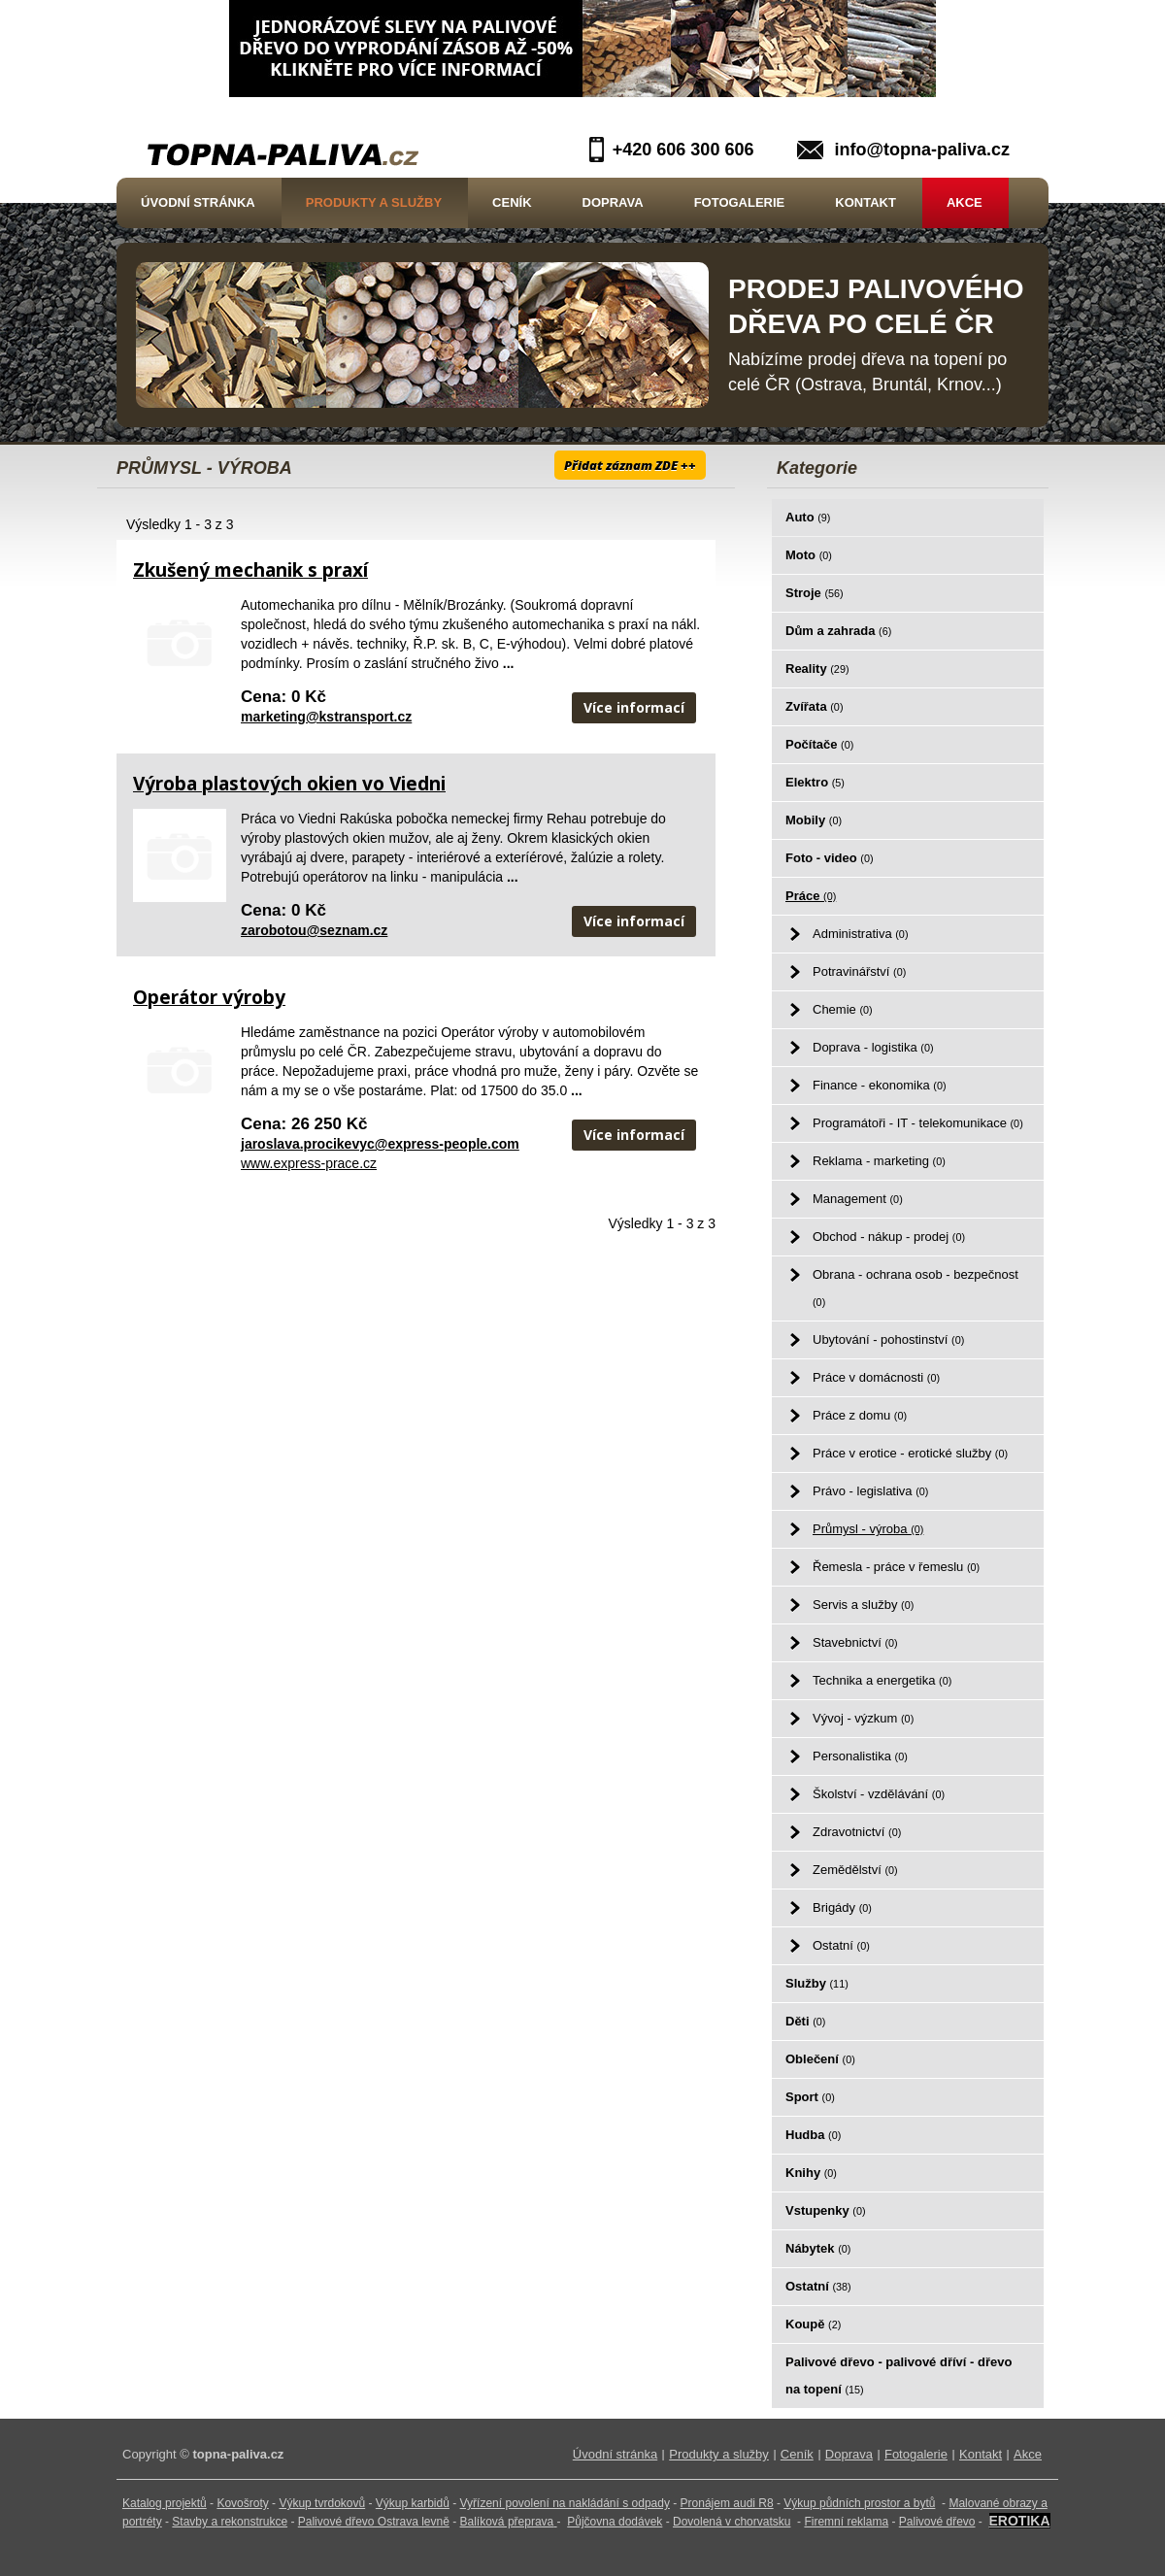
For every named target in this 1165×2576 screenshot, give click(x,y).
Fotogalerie (739, 202)
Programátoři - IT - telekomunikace (918, 1123)
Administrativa (860, 933)
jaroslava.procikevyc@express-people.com (380, 1144)
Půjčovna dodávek (614, 2521)
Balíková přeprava (507, 2521)
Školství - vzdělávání (879, 1794)
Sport (810, 2097)
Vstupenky (825, 2210)
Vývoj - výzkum (863, 1718)
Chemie (843, 1009)
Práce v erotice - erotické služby (910, 1453)
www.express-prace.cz (309, 1163)
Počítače (819, 744)
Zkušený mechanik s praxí (250, 570)
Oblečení (820, 2059)
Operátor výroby (209, 997)
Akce (964, 202)
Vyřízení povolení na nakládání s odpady (565, 2503)
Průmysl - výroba (868, 1529)
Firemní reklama (846, 2521)
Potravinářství (859, 971)
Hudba (813, 2134)
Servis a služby (863, 1604)
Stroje (814, 592)
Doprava (613, 202)
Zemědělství (855, 1869)
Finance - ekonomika (880, 1085)
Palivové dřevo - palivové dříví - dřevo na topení (898, 2375)
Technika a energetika (882, 1680)
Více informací (633, 707)
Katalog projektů (164, 2503)
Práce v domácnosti (876, 1377)
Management (858, 1198)
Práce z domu (860, 1415)
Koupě (813, 2324)
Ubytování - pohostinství (888, 1339)
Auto (807, 517)
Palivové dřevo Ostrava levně (373, 2521)
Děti (805, 2021)
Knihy (811, 2172)
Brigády (842, 1907)
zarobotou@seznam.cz (314, 930)
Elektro (815, 782)
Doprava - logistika (873, 1047)
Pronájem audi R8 (727, 2503)
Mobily (813, 820)
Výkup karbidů (412, 2503)
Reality (817, 668)
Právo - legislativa (870, 1491)
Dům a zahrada (838, 630)
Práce (810, 895)
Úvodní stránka (198, 202)
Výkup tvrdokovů (322, 2503)
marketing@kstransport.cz (326, 716)
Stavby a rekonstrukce (229, 2521)
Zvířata (814, 706)
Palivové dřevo (937, 2521)
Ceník (511, 202)
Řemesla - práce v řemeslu (896, 1566)
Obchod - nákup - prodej (889, 1236)
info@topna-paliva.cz (922, 149)
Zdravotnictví (857, 1831)
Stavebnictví (855, 1642)
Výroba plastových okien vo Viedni (289, 783)
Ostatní (841, 1945)
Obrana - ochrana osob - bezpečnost (915, 1287)
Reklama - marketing (879, 1161)
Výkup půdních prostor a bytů (859, 2503)
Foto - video (829, 858)
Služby (817, 1983)
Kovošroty (242, 2503)
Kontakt (865, 202)
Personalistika (860, 1756)
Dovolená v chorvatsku (731, 2521)
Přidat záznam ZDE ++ (630, 465)
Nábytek (817, 2248)
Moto (808, 555)
